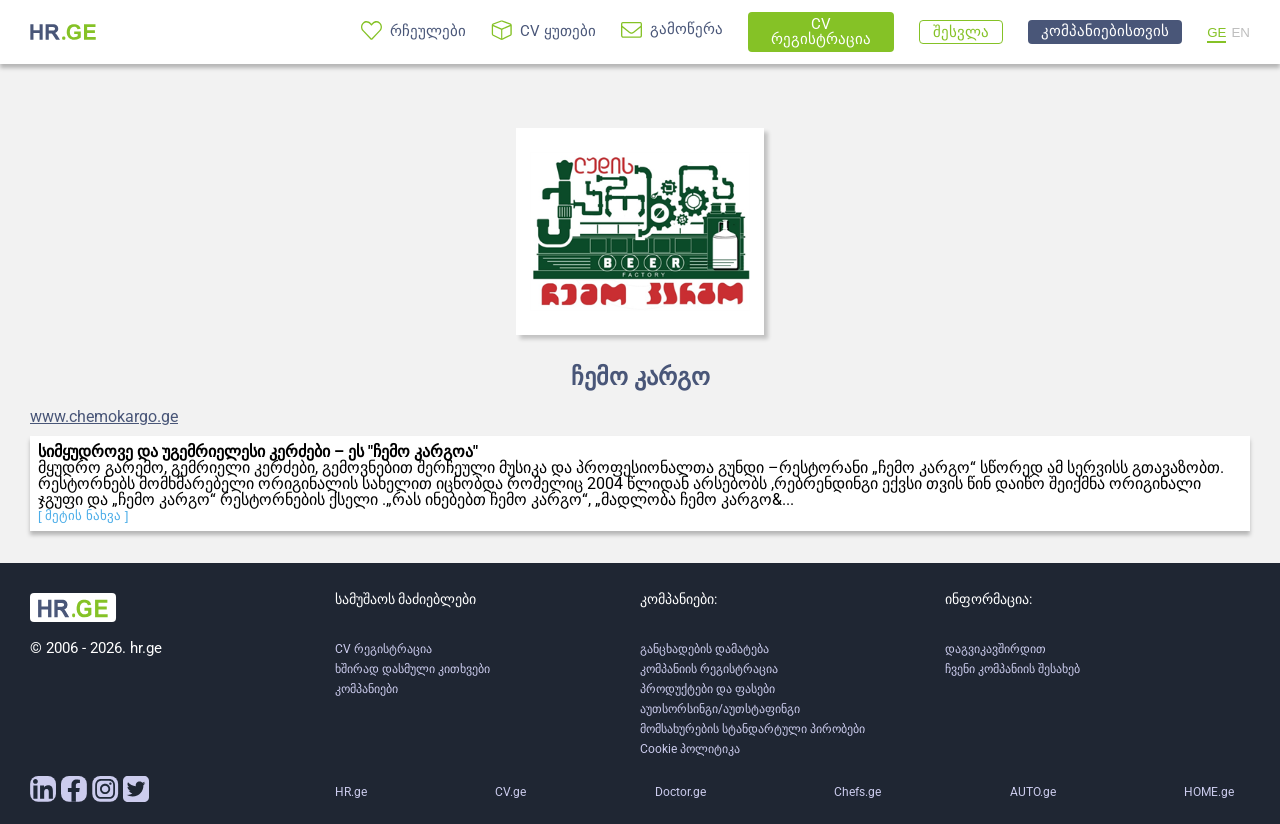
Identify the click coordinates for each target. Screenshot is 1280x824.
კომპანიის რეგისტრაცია (709, 669)
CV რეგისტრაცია (383, 649)
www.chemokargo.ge (104, 417)
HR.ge (351, 792)
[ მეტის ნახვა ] (83, 515)
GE (1216, 32)
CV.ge (510, 792)
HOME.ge (1209, 792)
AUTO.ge (1033, 792)
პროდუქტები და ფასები (707, 689)
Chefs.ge (857, 792)
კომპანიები (366, 689)
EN (1240, 32)
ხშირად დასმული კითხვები (412, 669)
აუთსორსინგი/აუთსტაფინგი (720, 709)
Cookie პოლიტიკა (690, 749)
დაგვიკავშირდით (995, 649)
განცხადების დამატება (704, 649)
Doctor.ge (680, 792)
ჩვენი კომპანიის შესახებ (1012, 669)
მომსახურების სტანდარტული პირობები (752, 729)
